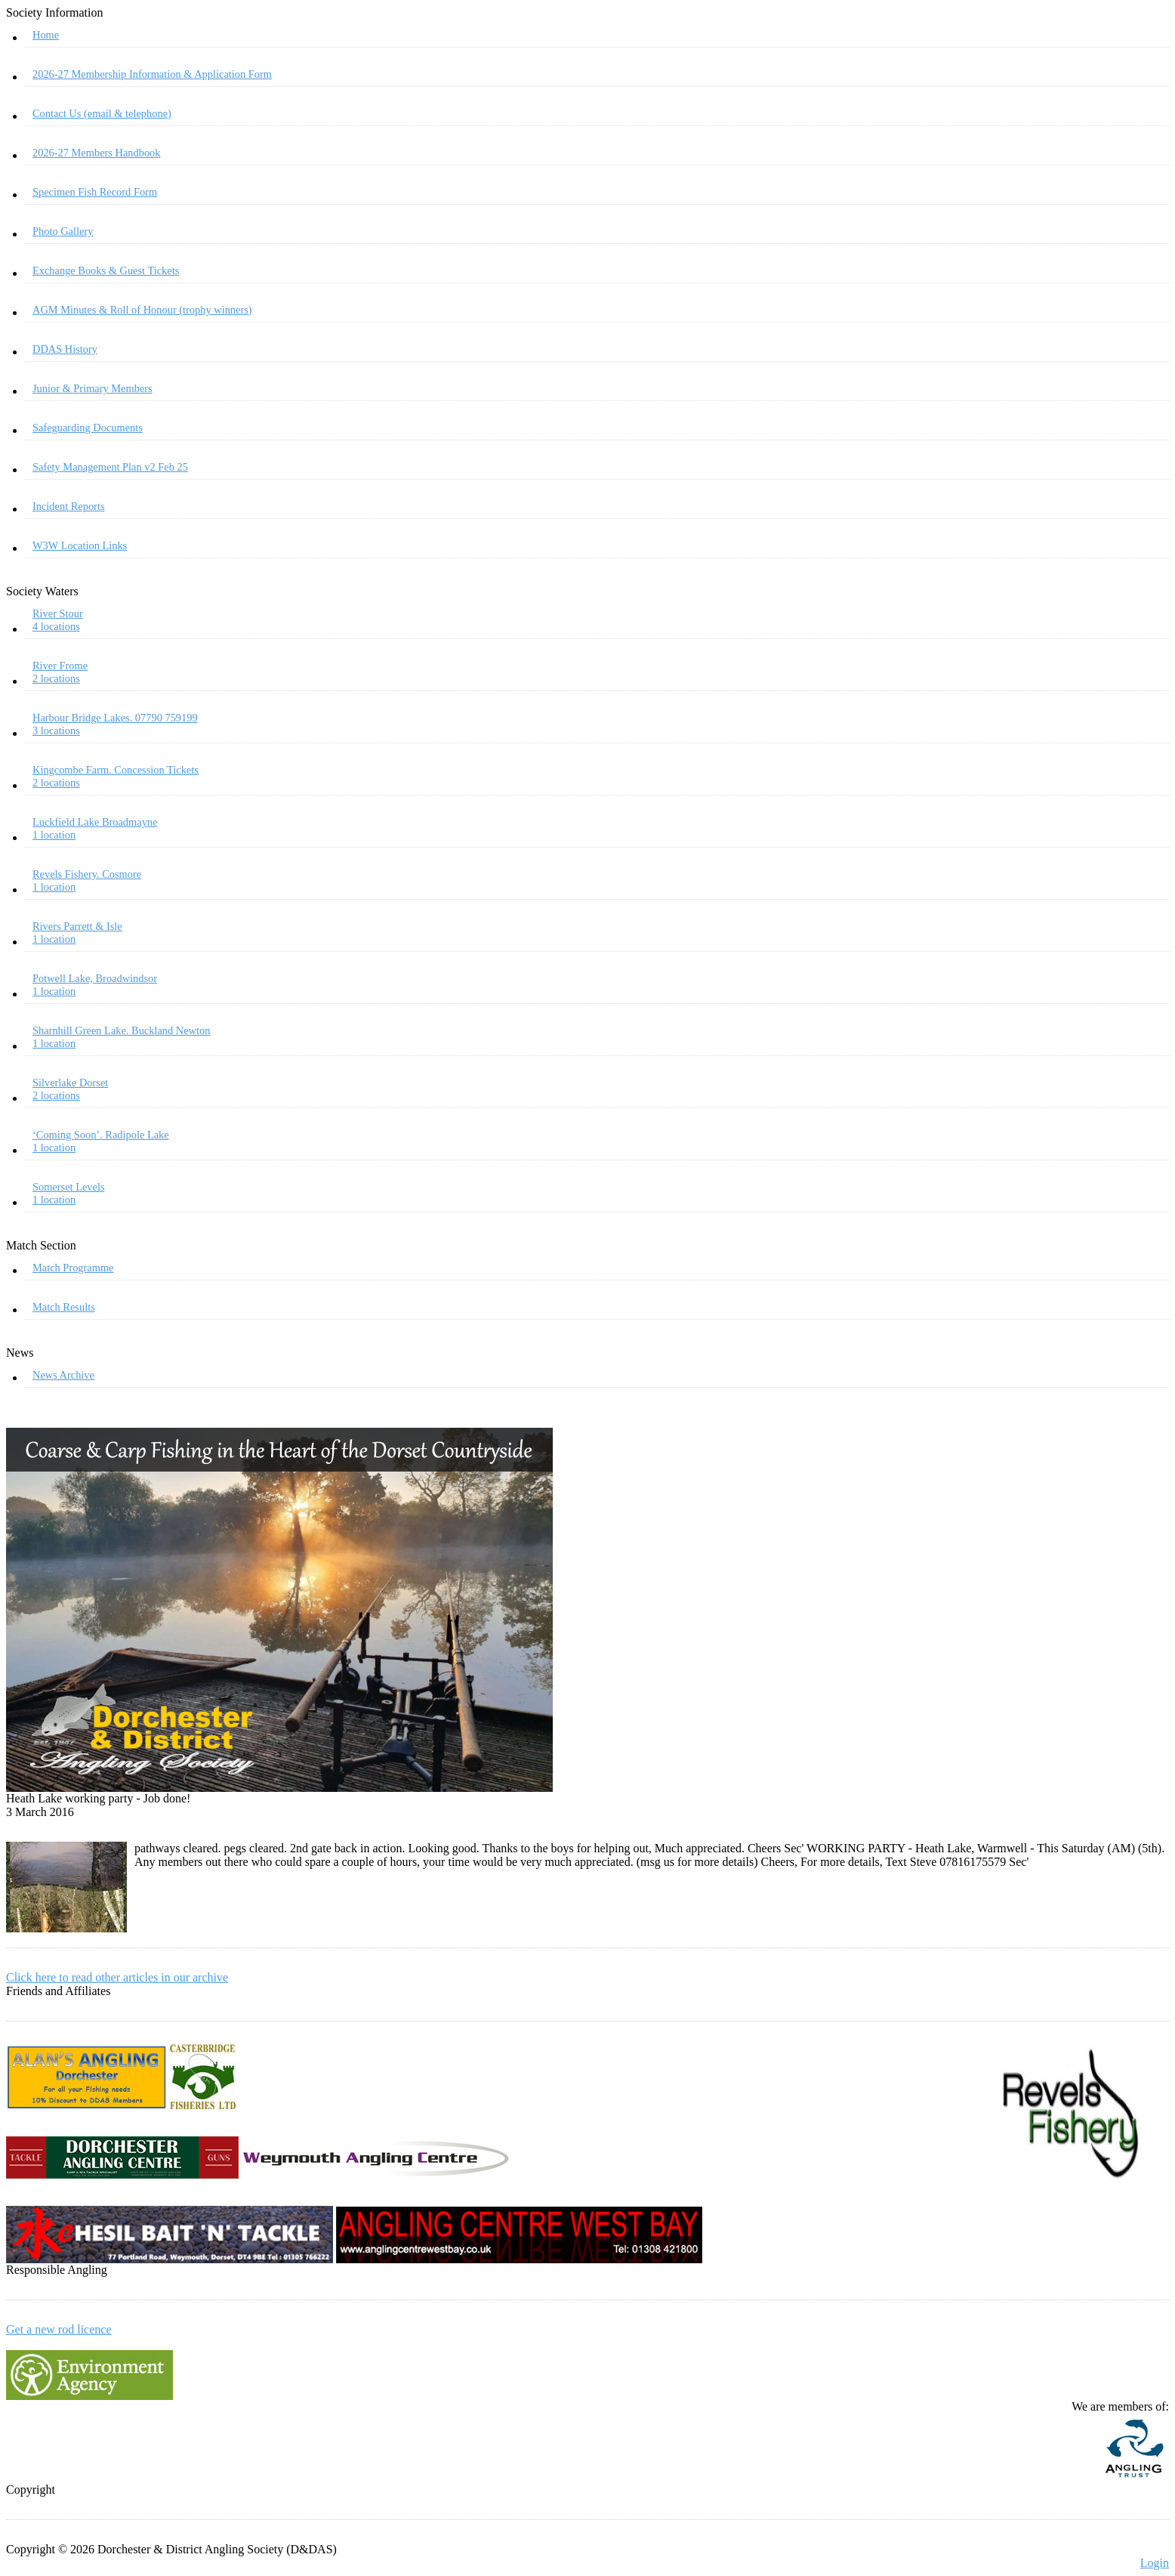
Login (1154, 2562)
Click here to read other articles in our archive (117, 1977)
